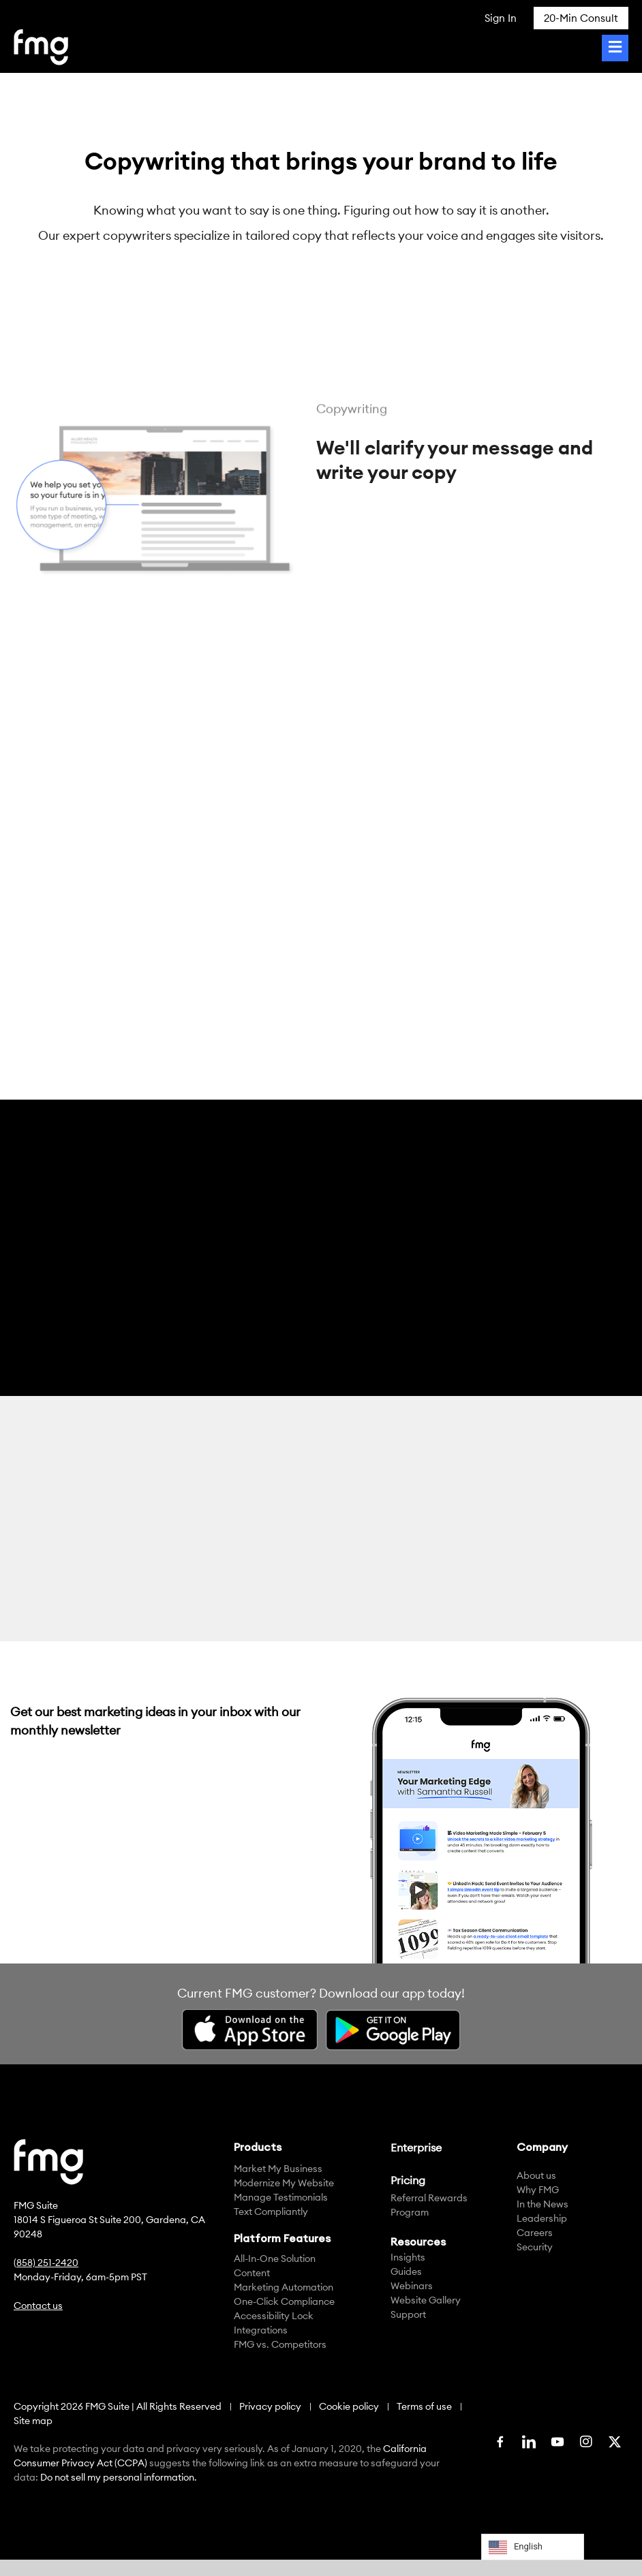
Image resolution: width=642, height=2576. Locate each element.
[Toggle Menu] (615, 48)
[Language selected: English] (532, 2547)
